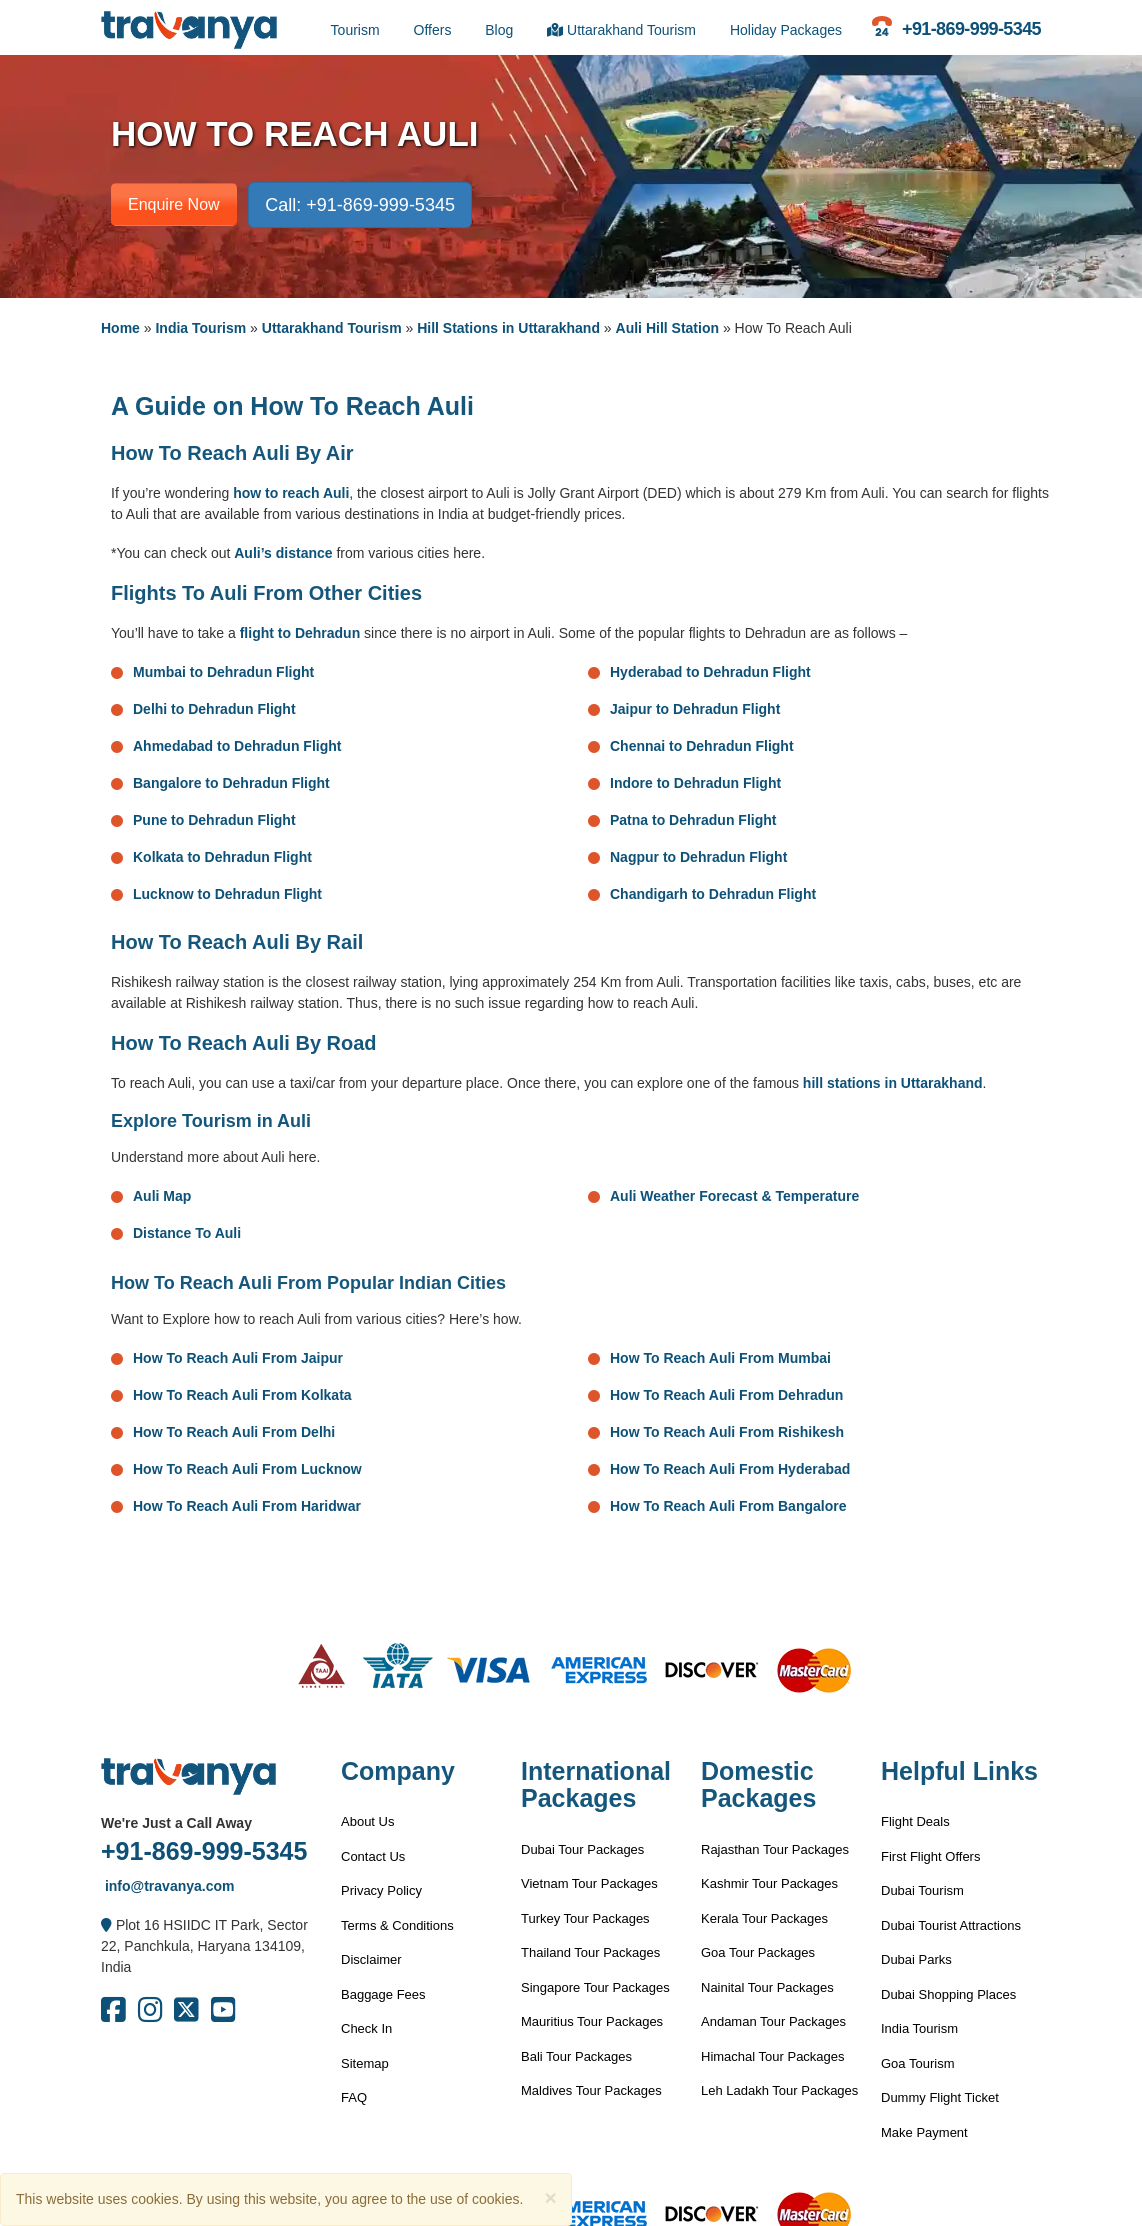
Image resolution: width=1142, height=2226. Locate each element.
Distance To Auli (187, 1233)
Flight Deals (915, 1821)
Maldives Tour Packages (591, 2090)
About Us (367, 1821)
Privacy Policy (381, 1890)
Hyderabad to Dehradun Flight (710, 672)
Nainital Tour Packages (767, 1987)
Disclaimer (371, 1959)
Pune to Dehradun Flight (214, 820)
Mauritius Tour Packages (592, 2021)
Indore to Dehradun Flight (695, 783)
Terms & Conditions (397, 1925)
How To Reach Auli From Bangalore (728, 1506)
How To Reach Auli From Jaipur (238, 1358)
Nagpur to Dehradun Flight (698, 857)
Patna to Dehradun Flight (693, 820)
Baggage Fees (383, 1994)
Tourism (355, 30)
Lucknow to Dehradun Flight (227, 894)
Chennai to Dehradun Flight (702, 746)
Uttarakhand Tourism (621, 30)
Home (120, 328)
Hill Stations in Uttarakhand (508, 328)
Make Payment (924, 2132)
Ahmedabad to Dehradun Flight (237, 746)
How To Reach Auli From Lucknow (247, 1469)
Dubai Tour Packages (582, 1849)
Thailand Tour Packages (590, 1952)
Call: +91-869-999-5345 (360, 205)
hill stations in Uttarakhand (893, 1083)
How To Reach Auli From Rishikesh (727, 1432)
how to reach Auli (291, 493)
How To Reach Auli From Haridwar (247, 1506)
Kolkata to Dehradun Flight (222, 857)
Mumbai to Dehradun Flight (223, 672)
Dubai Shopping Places (948, 1994)
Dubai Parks (916, 1959)
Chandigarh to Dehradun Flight (713, 894)
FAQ (354, 2097)
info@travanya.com (167, 1886)
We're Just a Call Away (176, 1823)
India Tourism (200, 328)
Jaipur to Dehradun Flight (695, 709)
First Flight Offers (930, 1856)
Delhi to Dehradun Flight (214, 709)
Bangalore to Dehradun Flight (231, 783)
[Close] (550, 2197)
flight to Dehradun (300, 633)
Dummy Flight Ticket (940, 2097)
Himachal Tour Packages (773, 2056)
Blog (499, 30)
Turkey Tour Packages (585, 1918)
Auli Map (162, 1196)
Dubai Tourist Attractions (951, 1925)
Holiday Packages (786, 30)
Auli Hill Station (667, 328)
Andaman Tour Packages (773, 2021)
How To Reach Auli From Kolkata (242, 1395)
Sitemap (365, 2063)
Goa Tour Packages (758, 1952)
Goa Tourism (917, 2063)
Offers (433, 30)
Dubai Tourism (922, 1890)
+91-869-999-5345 (204, 1851)
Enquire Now (174, 204)
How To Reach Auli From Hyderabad (730, 1469)
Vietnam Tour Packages (589, 1883)
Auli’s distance (283, 553)
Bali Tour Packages (576, 2056)
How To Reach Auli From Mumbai (720, 1358)
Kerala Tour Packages (764, 1918)
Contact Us (373, 1856)
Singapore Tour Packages (595, 1987)
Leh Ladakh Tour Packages (779, 2090)
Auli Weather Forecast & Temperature (734, 1196)
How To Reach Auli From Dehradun (726, 1395)
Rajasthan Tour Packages (775, 1849)
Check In (366, 2028)
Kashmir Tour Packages (769, 1883)
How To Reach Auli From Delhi (234, 1432)
